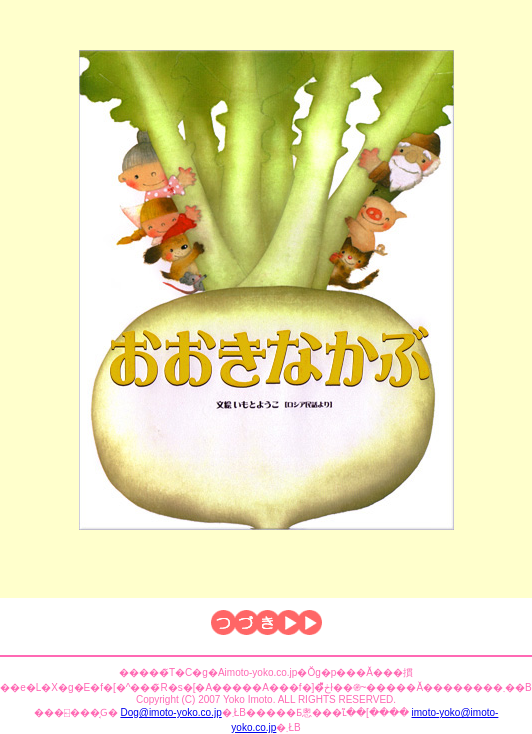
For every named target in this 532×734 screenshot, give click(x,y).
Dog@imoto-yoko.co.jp (170, 712)
